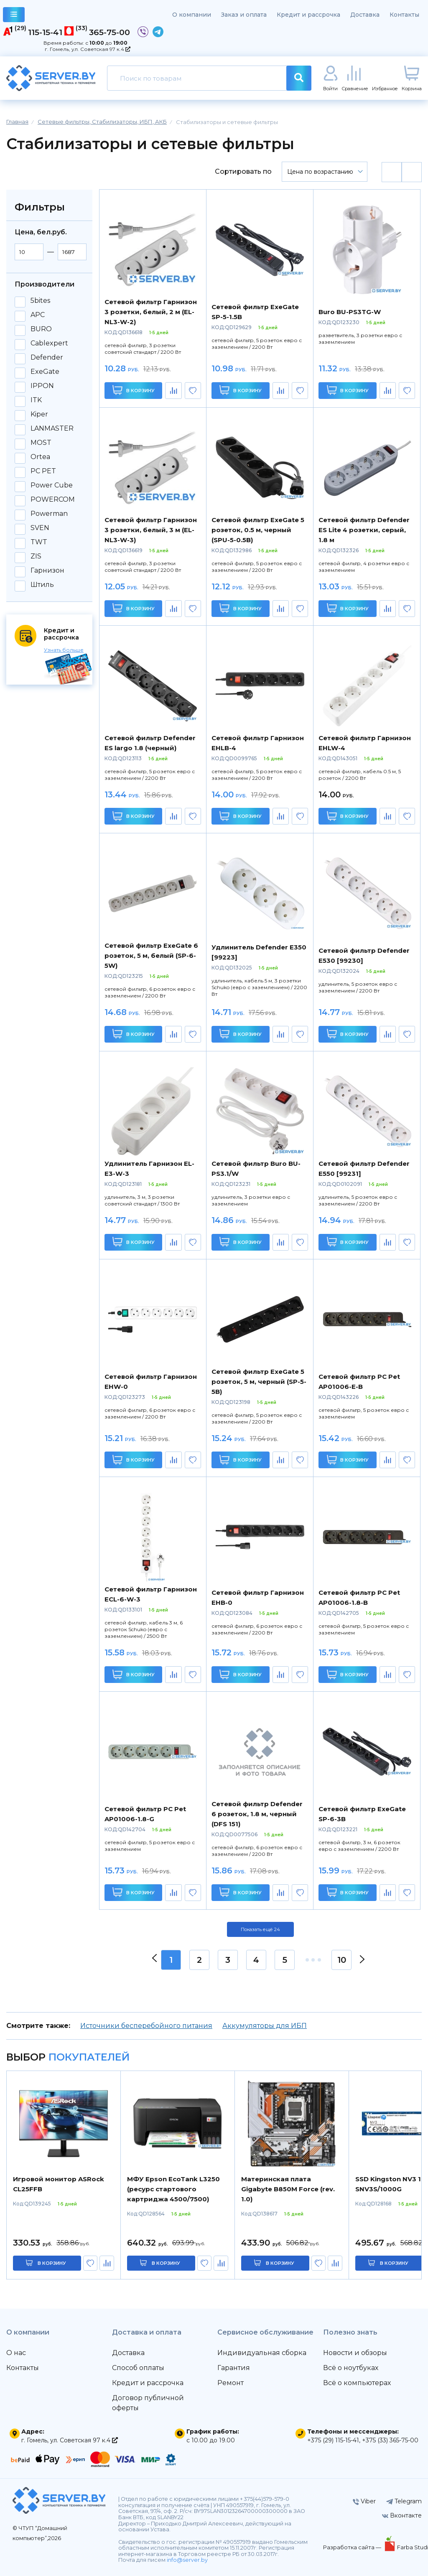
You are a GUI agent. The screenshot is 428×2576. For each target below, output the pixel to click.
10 (341, 1960)
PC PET (43, 471)
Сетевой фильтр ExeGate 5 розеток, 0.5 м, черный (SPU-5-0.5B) (257, 530)
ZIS (36, 556)
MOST (41, 443)
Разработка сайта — (352, 2547)
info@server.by (187, 2560)
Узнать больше (64, 650)
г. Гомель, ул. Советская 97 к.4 (87, 49)
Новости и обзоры (355, 2353)
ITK (36, 400)
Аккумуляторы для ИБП (264, 2026)
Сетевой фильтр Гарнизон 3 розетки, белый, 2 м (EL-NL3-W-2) (150, 312)
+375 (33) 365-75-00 (390, 2440)
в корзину (52, 2263)
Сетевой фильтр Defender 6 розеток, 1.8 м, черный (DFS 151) (257, 1814)
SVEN (40, 528)
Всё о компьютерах (357, 2383)
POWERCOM (53, 499)
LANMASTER (52, 428)
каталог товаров (14, 15)
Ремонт (230, 2383)
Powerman (49, 514)
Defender (47, 357)
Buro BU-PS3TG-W (349, 312)
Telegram (404, 2501)
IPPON (42, 386)
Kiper (39, 414)
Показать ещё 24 (260, 1929)
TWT (39, 542)
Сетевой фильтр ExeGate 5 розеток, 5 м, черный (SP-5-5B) (258, 1382)
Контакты (404, 14)
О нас (16, 2353)
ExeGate (45, 372)
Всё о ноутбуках (350, 2368)
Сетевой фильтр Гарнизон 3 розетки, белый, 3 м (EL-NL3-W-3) (150, 530)
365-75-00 (109, 32)
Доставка (365, 14)
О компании (191, 14)
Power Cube (52, 485)
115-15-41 (45, 32)
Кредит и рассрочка (308, 14)
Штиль (42, 585)
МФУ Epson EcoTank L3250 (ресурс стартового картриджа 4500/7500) (173, 2189)
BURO (41, 329)
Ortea (40, 457)
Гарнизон (47, 570)
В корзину (133, 390)
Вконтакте (402, 2515)
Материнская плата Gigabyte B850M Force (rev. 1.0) (288, 2189)
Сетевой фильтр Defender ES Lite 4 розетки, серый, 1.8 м (364, 530)
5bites (40, 301)
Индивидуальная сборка (261, 2353)
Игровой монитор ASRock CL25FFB (58, 2184)
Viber (364, 2501)
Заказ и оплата (244, 14)
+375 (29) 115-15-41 (333, 2440)
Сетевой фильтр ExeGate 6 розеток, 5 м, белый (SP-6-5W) (151, 955)
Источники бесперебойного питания (146, 2026)
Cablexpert (49, 343)
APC (38, 315)
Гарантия (233, 2368)
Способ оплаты (138, 2368)
